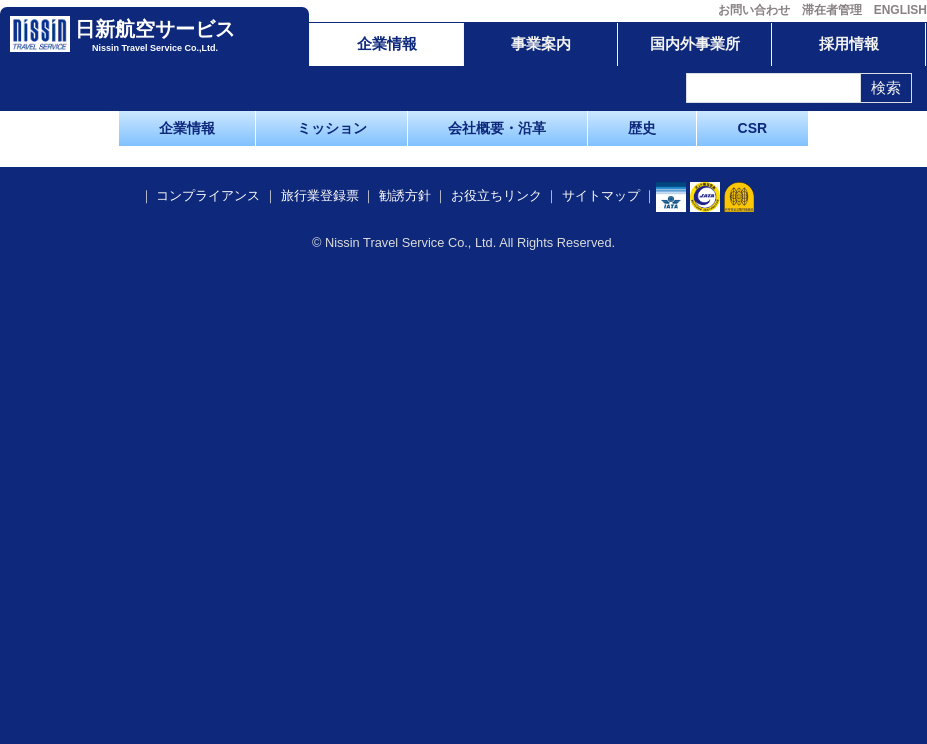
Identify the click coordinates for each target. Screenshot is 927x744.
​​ (705, 666)
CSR (753, 128)
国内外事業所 (695, 43)
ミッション (332, 128)
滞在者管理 (832, 10)
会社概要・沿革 (497, 128)
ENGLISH (900, 10)
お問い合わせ (754, 10)
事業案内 (541, 43)
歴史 (642, 128)
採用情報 (849, 43)
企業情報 (387, 43)
